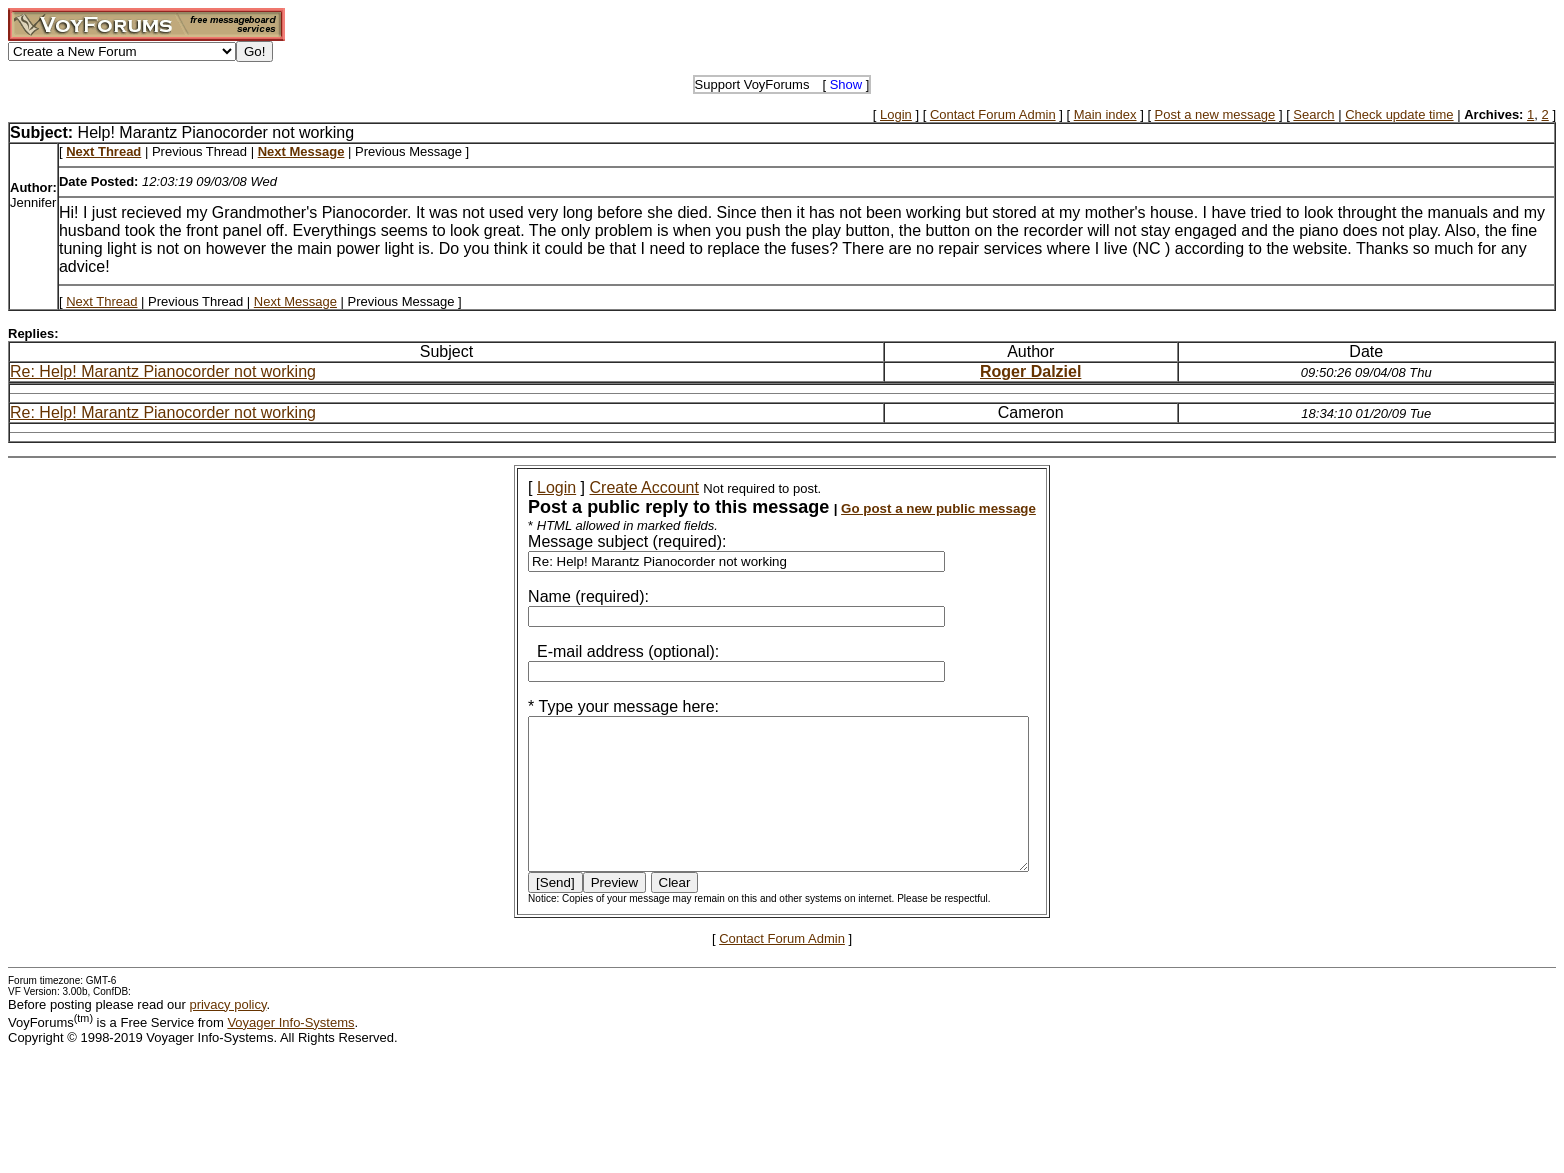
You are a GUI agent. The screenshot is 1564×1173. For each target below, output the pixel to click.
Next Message (295, 301)
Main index (1105, 114)
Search (1313, 114)
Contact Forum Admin (993, 114)
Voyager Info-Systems (290, 1052)
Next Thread (101, 301)
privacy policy (227, 1034)
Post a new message (1215, 114)
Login (896, 114)
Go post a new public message (911, 508)
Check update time (1399, 114)
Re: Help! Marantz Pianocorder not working (163, 371)
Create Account (617, 487)
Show (846, 84)
